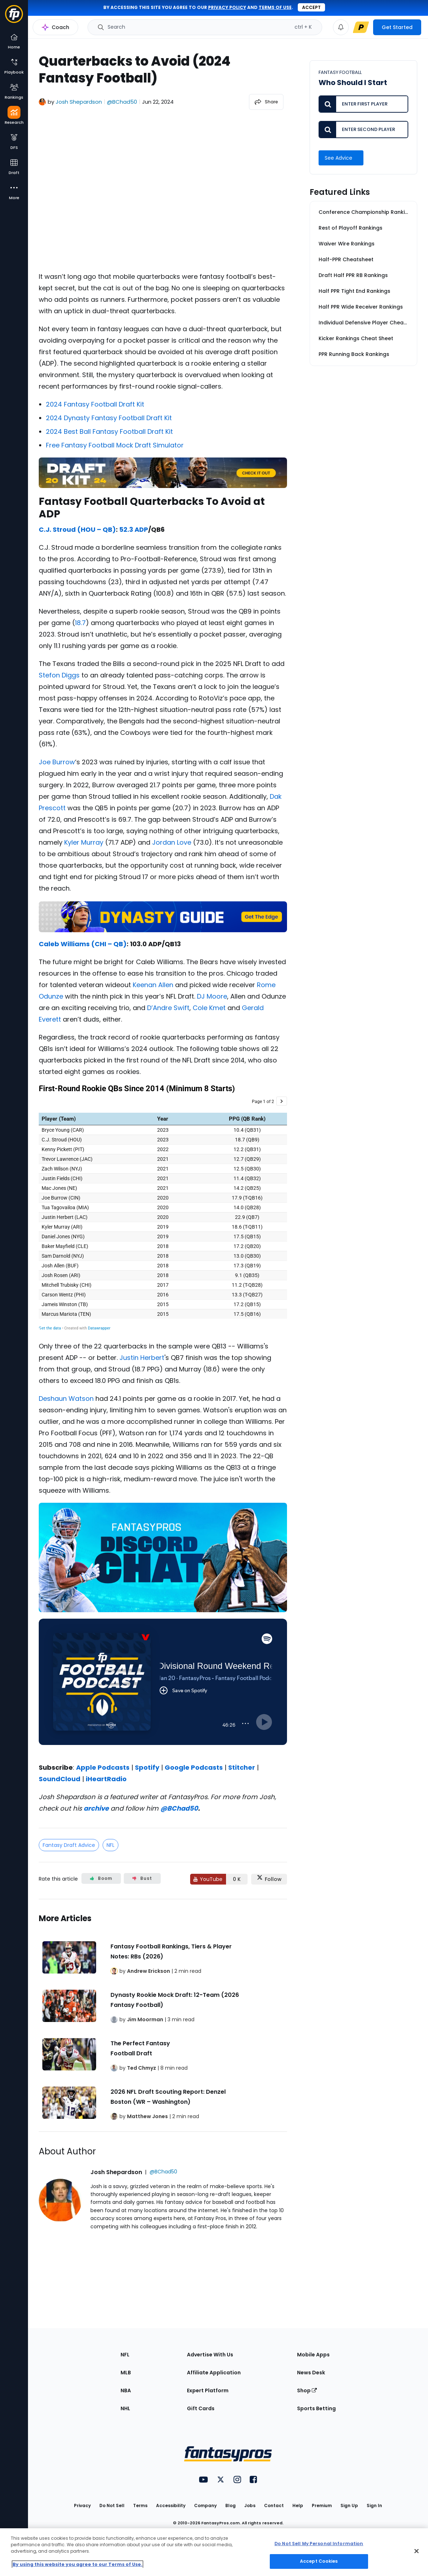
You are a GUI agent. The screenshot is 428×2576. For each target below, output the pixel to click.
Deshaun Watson (66, 1398)
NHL (125, 2408)
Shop (307, 2390)
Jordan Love (171, 842)
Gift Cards (201, 2408)
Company (205, 2505)
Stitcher (241, 1767)
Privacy (82, 2505)
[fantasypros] (163, 191)
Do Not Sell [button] (111, 2505)
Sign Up (349, 2505)
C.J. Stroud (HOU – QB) (77, 529)
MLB (126, 2372)
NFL (110, 1845)
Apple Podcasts (103, 1767)
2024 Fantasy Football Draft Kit (95, 404)
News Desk (311, 2372)
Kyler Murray (83, 842)
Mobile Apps (313, 2354)
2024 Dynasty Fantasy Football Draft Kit (109, 417)
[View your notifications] (341, 27)
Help (297, 2505)
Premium (322, 2505)
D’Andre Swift (168, 1007)
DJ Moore (212, 996)
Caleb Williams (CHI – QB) (83, 943)
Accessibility (170, 2505)
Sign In (374, 2505)
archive (96, 1808)
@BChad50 (179, 1808)
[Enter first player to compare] (363, 104)
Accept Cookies (319, 2561)
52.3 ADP (133, 529)
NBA (126, 2390)
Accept (311, 7)
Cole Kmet (209, 1007)
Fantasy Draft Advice (69, 1845)
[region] (214, 2552)
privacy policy (227, 7)
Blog (230, 2505)
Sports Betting (316, 2408)
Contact (274, 2505)
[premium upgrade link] (361, 27)
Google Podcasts (194, 1767)
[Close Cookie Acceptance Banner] (416, 2551)
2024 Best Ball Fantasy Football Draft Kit (109, 431)
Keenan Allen (153, 984)
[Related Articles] (163, 2015)
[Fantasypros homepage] (14, 17)
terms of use (275, 7)
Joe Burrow (57, 761)
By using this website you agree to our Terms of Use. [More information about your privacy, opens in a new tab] (77, 2564)
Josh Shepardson (79, 101)
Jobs (249, 2505)
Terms (140, 2505)
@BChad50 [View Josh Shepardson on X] (122, 101)
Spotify (147, 1767)
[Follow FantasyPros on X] (269, 1879)
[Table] (163, 1207)
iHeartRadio (106, 1778)
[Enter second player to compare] (363, 129)
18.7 (80, 622)
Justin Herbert (141, 1357)
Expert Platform (208, 2390)
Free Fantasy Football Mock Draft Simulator (115, 445)
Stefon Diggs (59, 675)
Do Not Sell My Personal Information (318, 2543)
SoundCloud (59, 1778)
